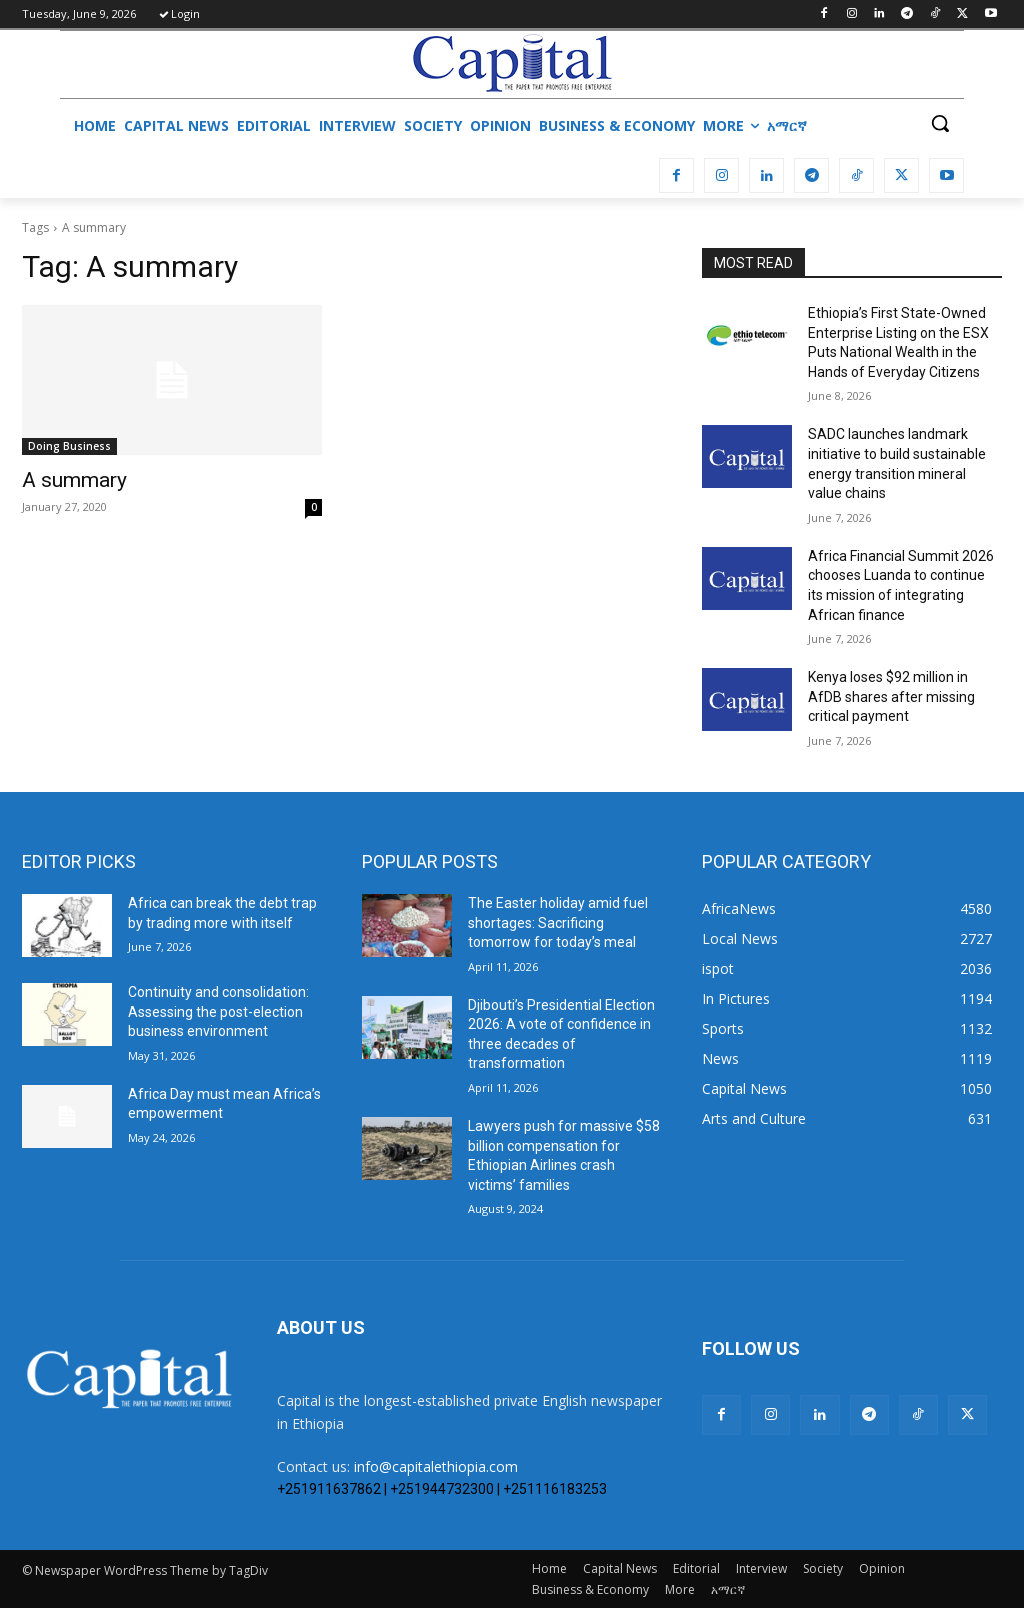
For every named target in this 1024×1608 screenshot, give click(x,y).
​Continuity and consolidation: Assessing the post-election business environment (218, 1011)
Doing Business (69, 446)
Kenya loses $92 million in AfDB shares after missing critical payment (891, 696)
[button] (940, 123)
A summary (74, 480)
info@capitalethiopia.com (436, 1466)
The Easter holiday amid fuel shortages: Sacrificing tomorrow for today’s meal (558, 922)
